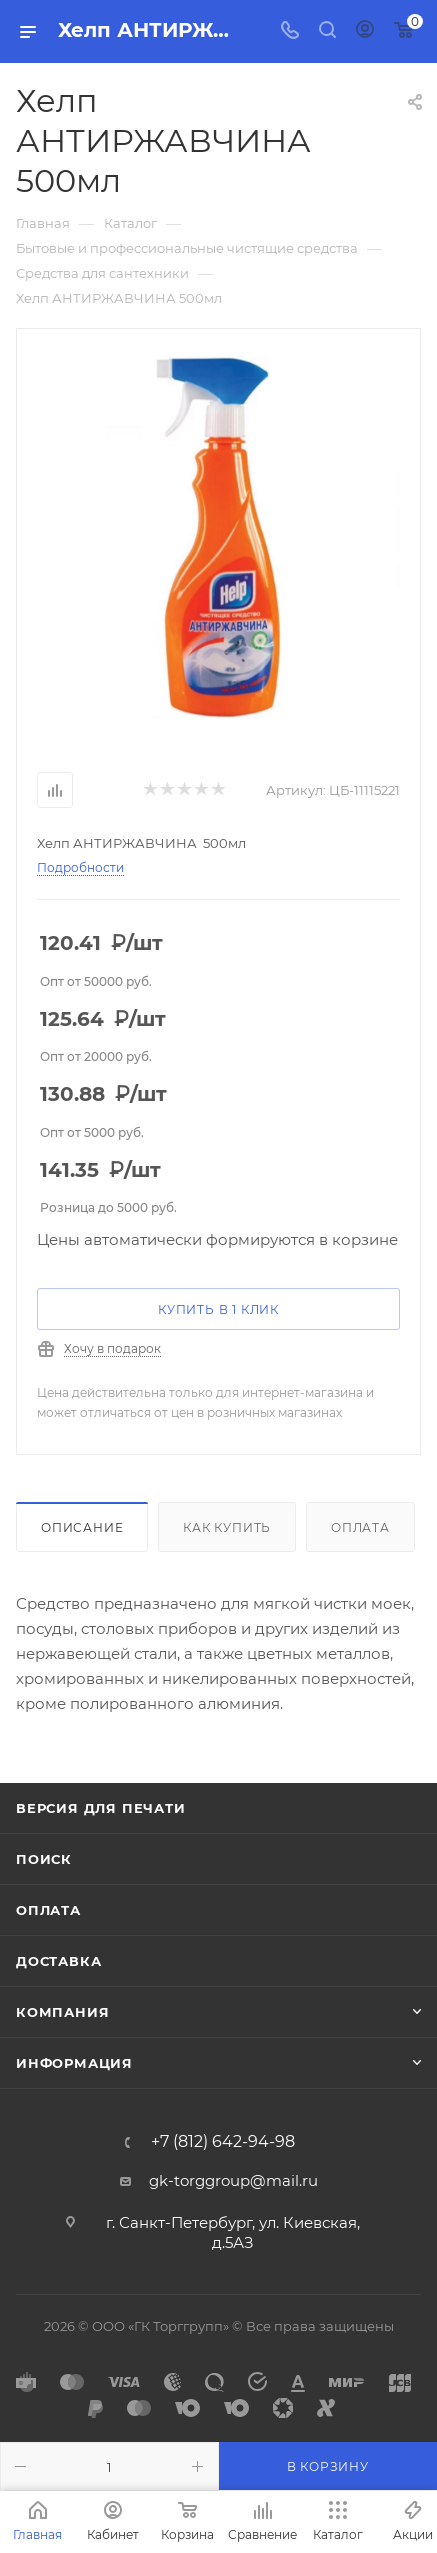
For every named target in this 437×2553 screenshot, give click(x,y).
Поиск (44, 1859)
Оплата (360, 1527)
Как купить (227, 1527)
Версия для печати (101, 1808)
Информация (74, 2063)
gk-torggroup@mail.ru (233, 2180)
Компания (62, 2012)
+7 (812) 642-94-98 (223, 2142)
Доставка (58, 1961)
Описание (82, 1527)
